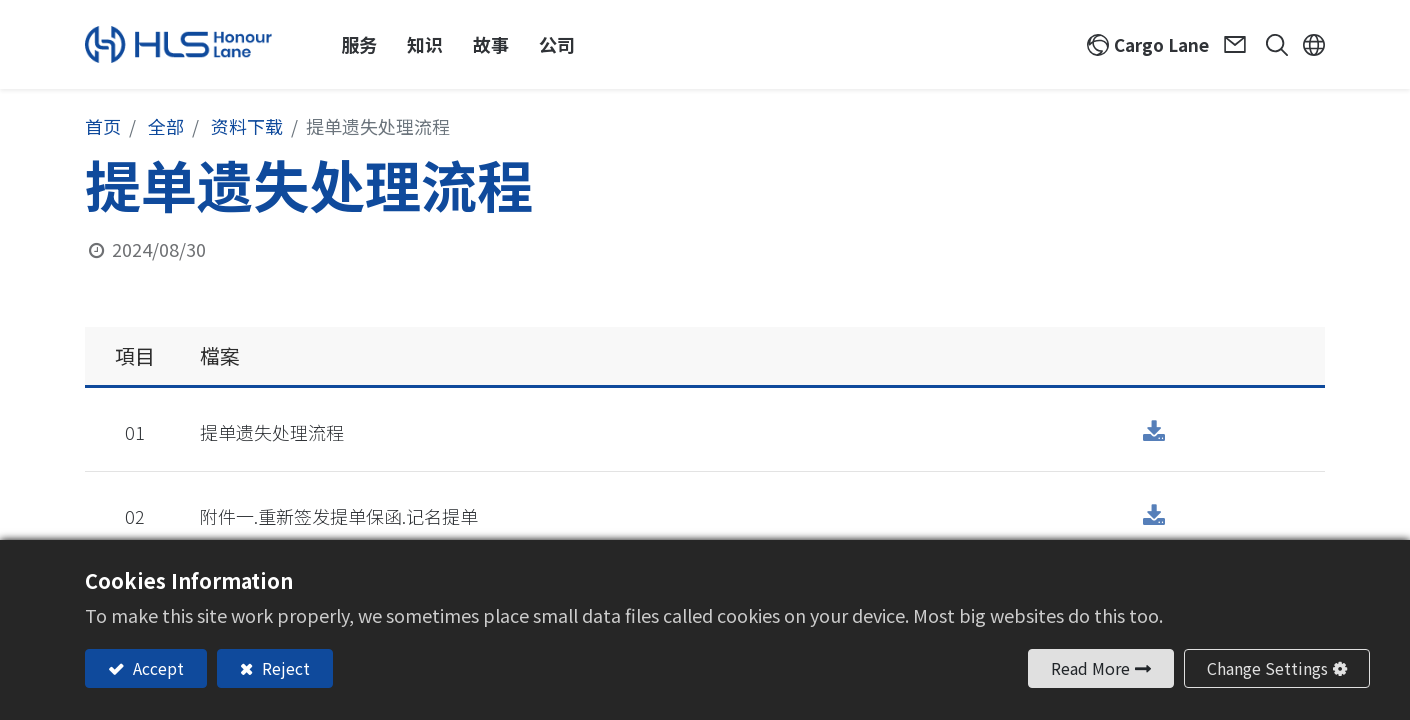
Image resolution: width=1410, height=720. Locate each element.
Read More (1090, 668)
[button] (1269, 45)
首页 (103, 126)
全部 (166, 126)
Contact (1237, 45)
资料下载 (247, 126)
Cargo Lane (1161, 44)
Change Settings (1267, 668)
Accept (156, 668)
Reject (284, 668)
